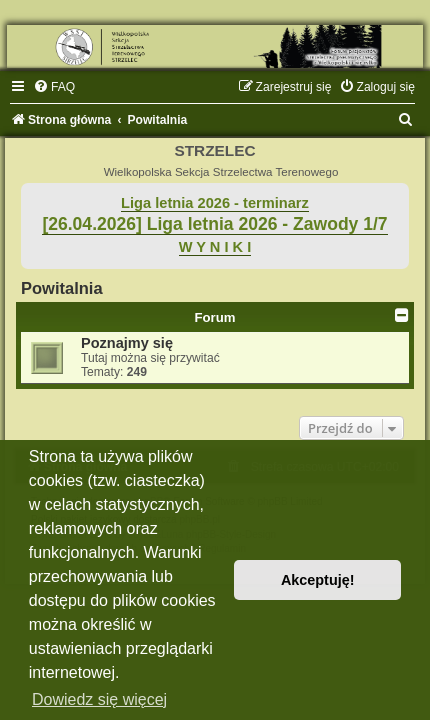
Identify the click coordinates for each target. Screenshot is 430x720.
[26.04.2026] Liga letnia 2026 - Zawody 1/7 (214, 224)
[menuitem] (54, 87)
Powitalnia (62, 288)
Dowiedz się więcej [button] (99, 699)
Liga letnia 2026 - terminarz (215, 203)
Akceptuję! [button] (318, 580)
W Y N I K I (215, 247)
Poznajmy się (127, 343)
